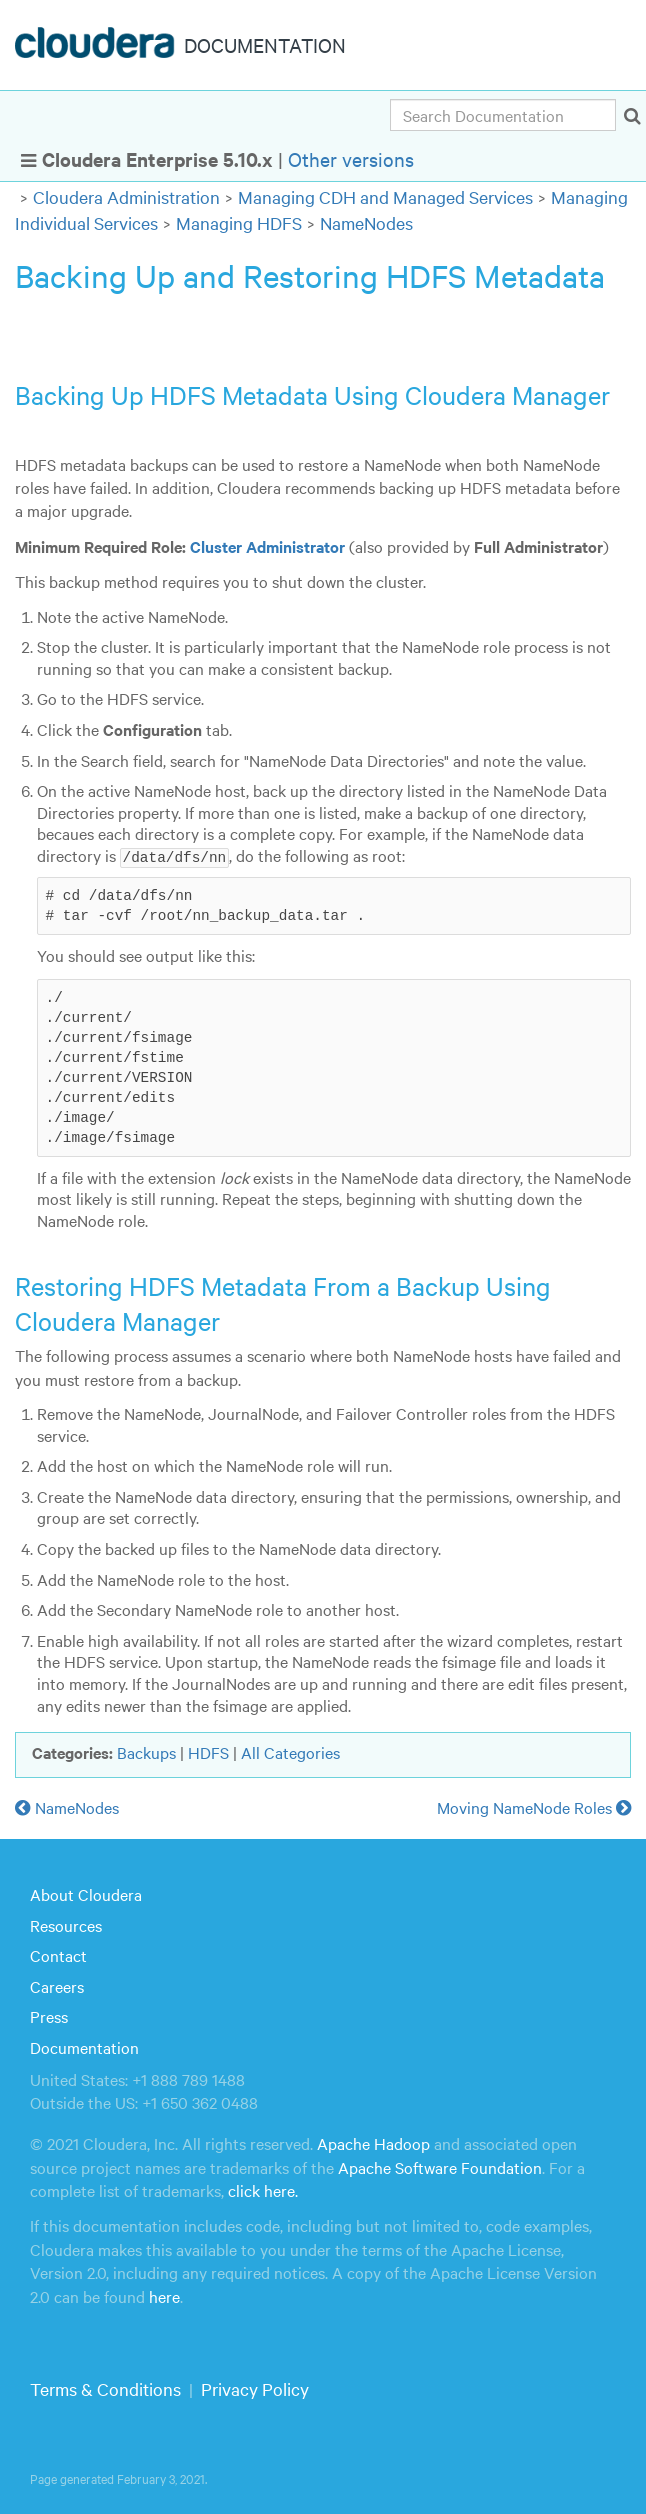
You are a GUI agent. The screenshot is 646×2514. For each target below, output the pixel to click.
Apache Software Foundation (440, 2166)
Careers (57, 1985)
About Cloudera (86, 1893)
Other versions (351, 158)
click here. (263, 2189)
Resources (66, 1924)
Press (49, 2016)
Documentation (84, 2046)
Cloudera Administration (126, 196)
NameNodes (366, 222)
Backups (146, 1751)
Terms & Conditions (105, 2387)
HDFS (208, 1751)
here (164, 2295)
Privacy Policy (255, 2387)
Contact (58, 1954)
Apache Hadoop (373, 2143)
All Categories (290, 1751)
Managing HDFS (239, 222)
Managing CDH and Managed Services (385, 196)
